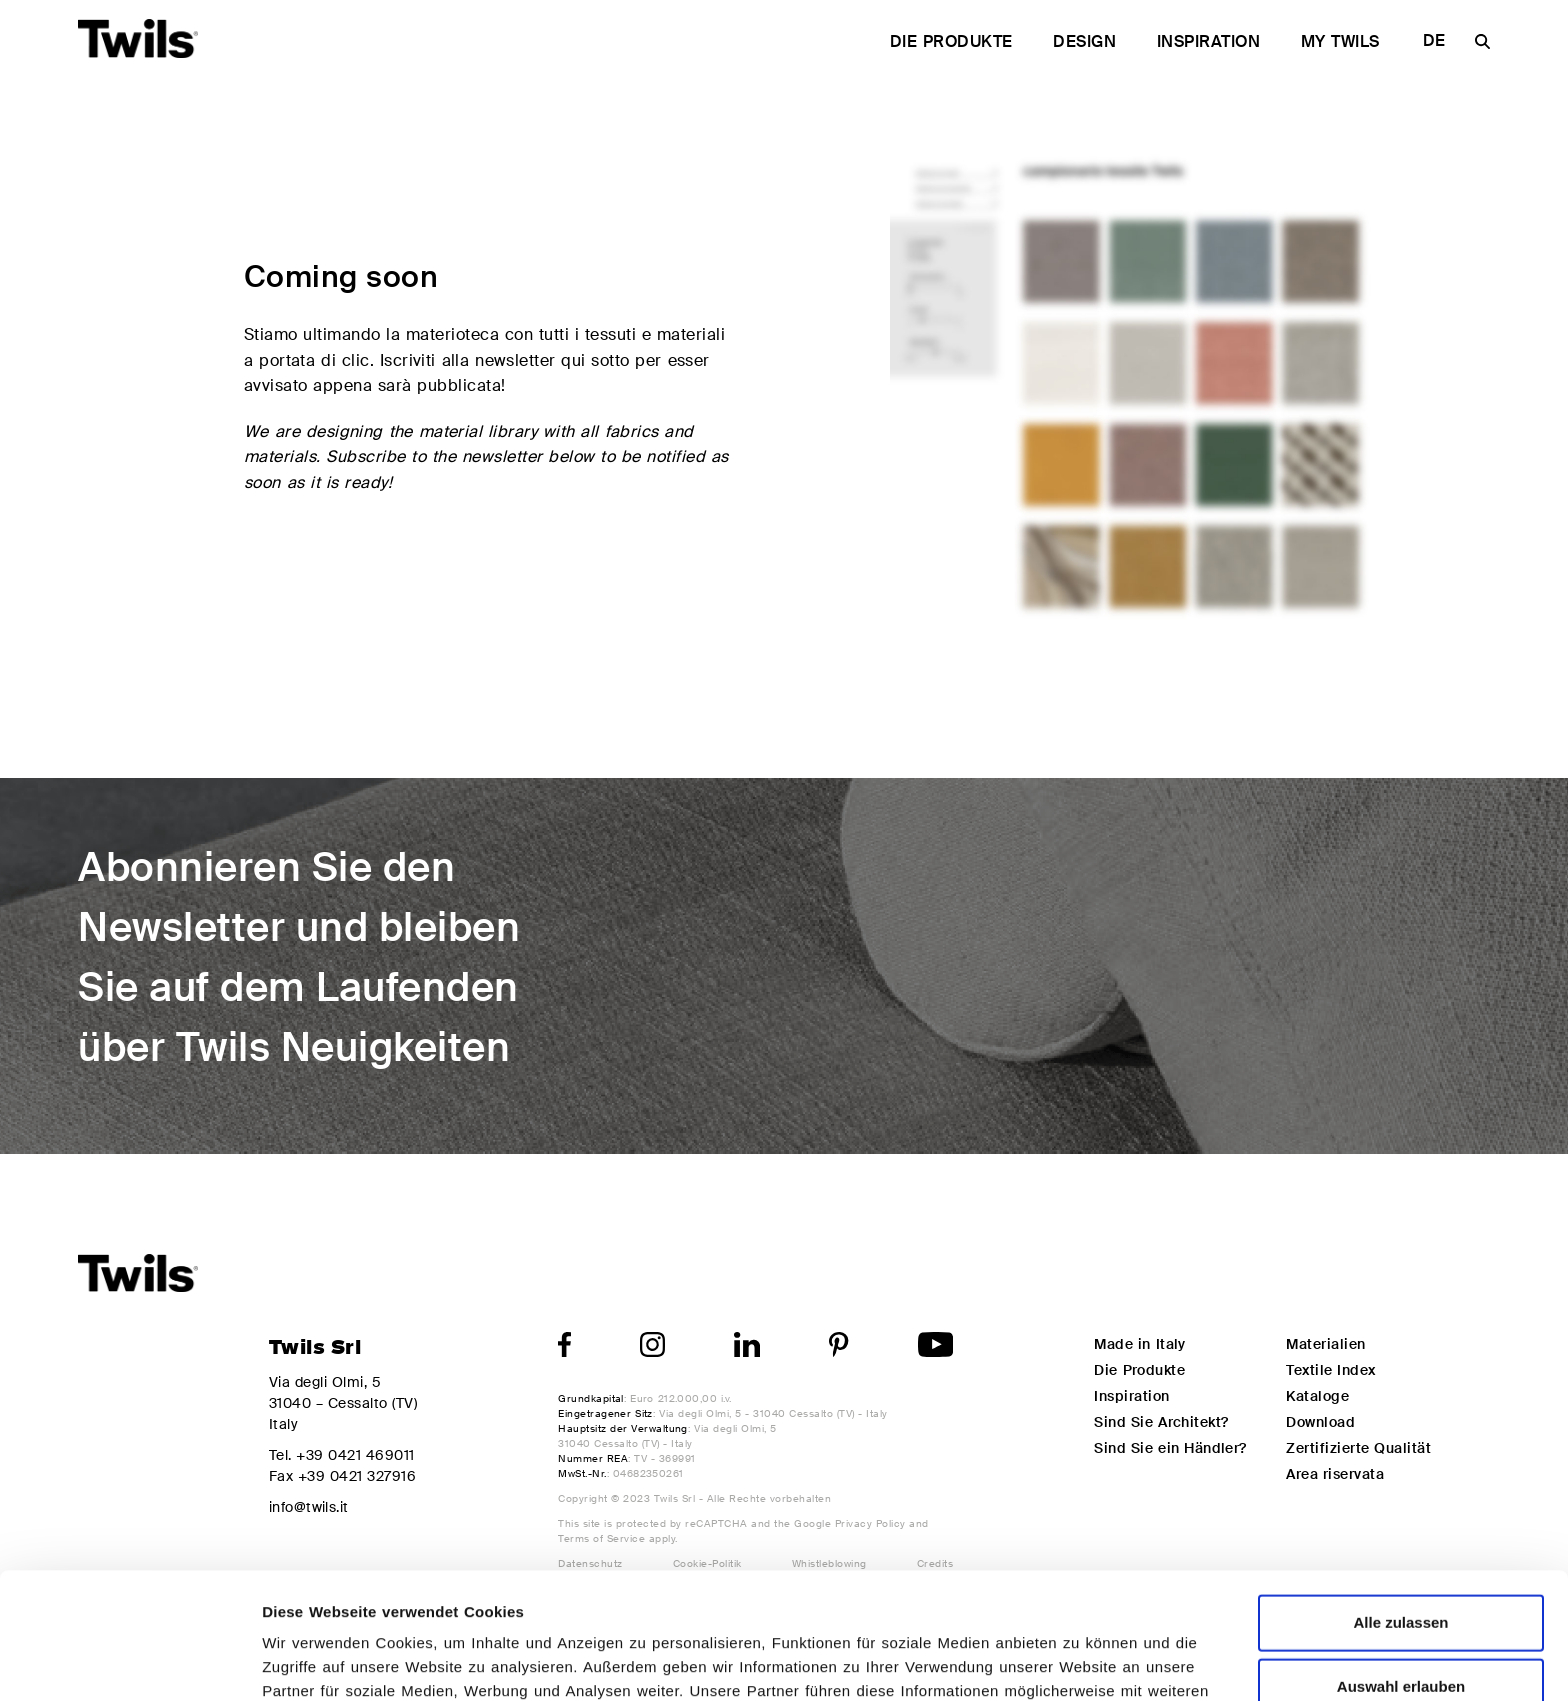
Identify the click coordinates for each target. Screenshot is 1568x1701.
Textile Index (1330, 1370)
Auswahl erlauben (1401, 1567)
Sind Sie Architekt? (1161, 1422)
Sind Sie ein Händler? (1170, 1448)
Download (1320, 1422)
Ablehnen (1401, 1631)
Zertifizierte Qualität (1358, 1448)
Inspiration (1208, 41)
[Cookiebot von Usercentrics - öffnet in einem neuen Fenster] (129, 1662)
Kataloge (1317, 1396)
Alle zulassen (1400, 1503)
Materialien (1325, 1344)
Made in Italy (1139, 1344)
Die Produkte (951, 41)
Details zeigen (1064, 1661)
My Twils (1340, 41)
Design (1084, 41)
